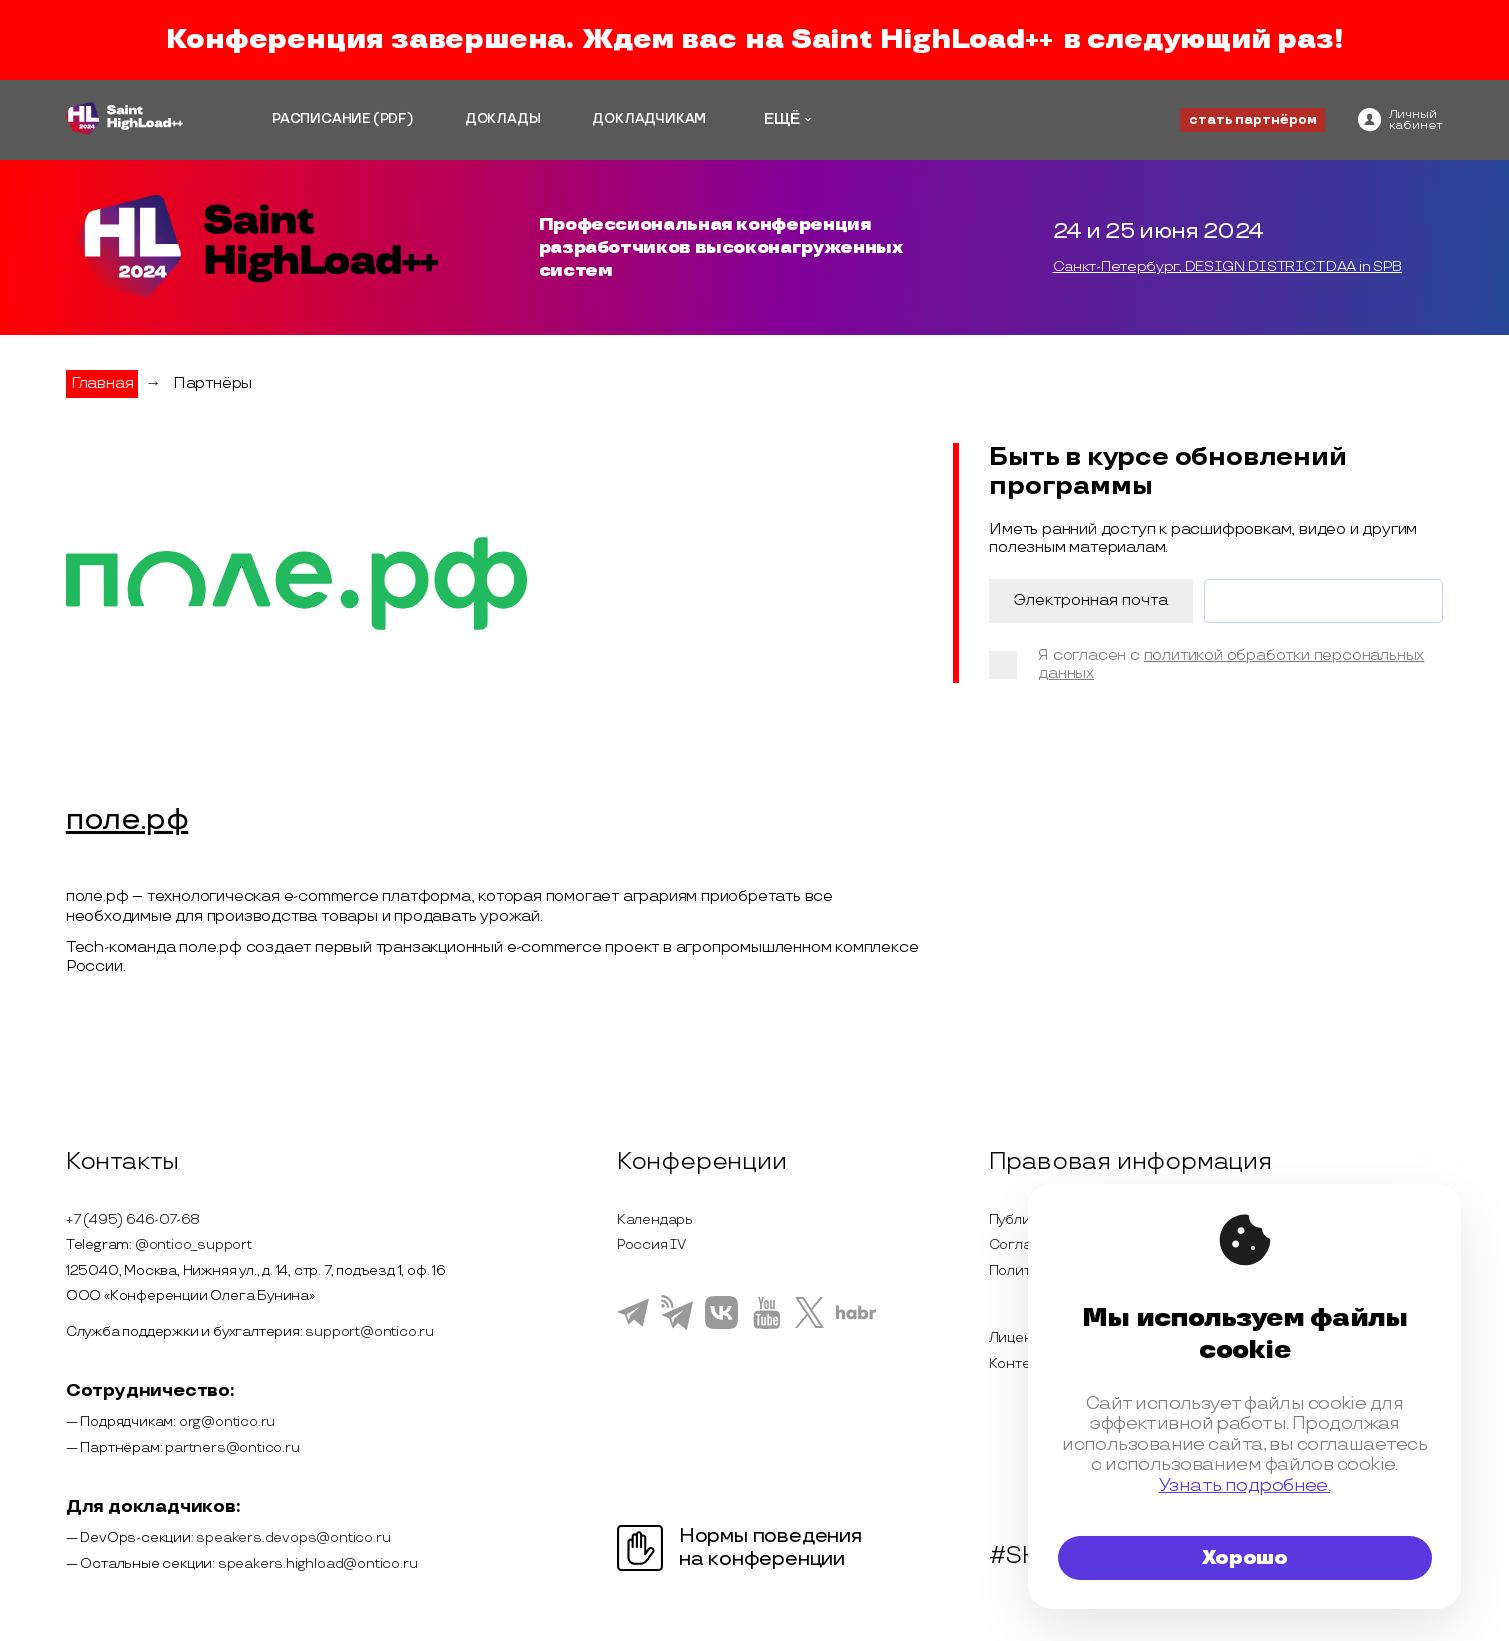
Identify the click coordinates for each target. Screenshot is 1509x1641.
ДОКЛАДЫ (503, 119)
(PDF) (393, 119)
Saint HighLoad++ (922, 39)
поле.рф (127, 821)
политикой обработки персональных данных (1231, 664)
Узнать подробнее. (1244, 1485)
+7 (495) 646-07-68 (133, 1219)
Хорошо (1245, 1558)
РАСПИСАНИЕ (321, 119)
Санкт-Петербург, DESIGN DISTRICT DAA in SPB (1228, 266)
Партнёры (212, 383)
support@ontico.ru (369, 1331)
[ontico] (1400, 119)
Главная (102, 383)
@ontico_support (193, 1244)
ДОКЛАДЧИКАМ (649, 119)
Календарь (655, 1219)
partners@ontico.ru (232, 1447)
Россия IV (651, 1244)
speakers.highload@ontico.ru (318, 1563)
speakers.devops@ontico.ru (293, 1537)
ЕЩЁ (782, 119)
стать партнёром (1253, 120)
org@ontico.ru (227, 1421)
